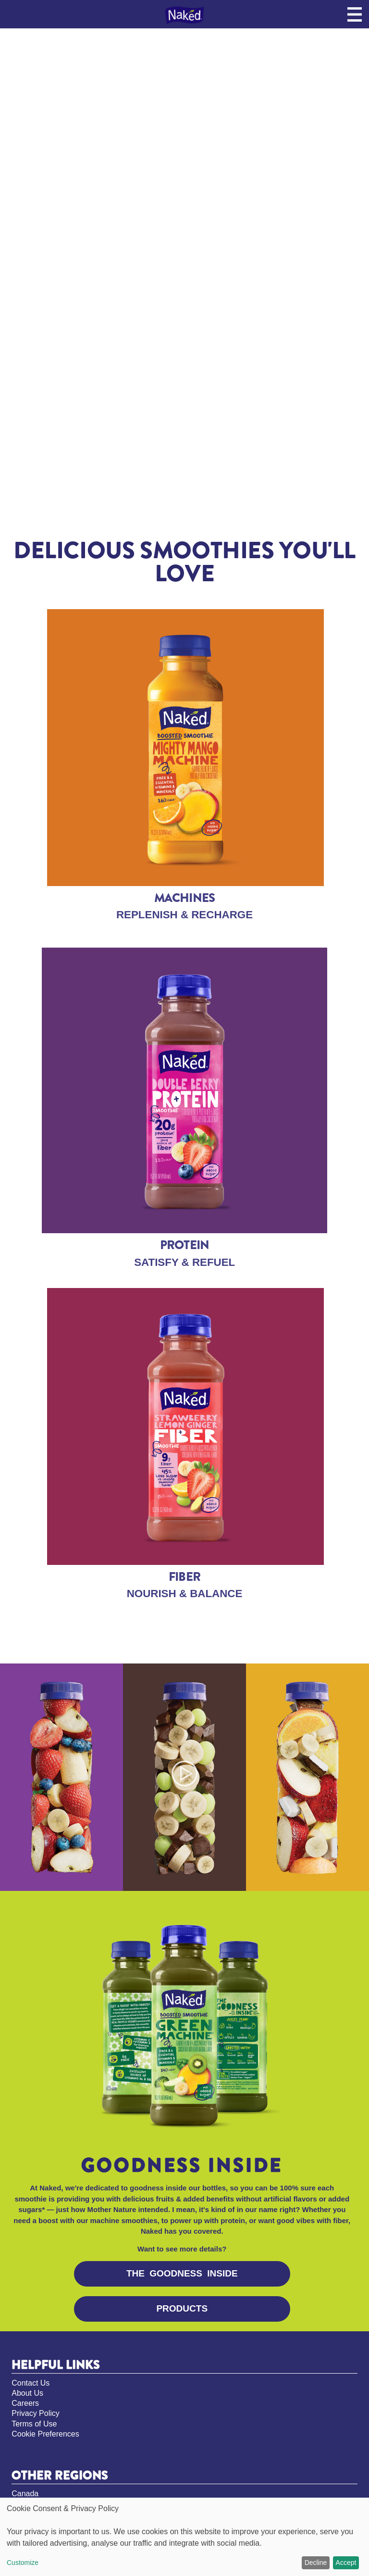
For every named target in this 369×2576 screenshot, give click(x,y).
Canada (25, 2493)
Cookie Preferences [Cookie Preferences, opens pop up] (45, 2434)
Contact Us (30, 2383)
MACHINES (184, 898)
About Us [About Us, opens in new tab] (27, 2393)
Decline (316, 2562)
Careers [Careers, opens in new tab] (25, 2403)
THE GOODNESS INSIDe (182, 2273)
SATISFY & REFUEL (184, 1262)
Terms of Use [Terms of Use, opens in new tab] (34, 2424)
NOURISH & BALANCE (185, 1594)
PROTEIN (184, 1245)
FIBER (184, 1577)
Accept (346, 2562)
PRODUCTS (182, 2308)
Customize (22, 2562)
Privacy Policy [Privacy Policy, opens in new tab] (36, 2413)
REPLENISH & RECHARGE (184, 915)
